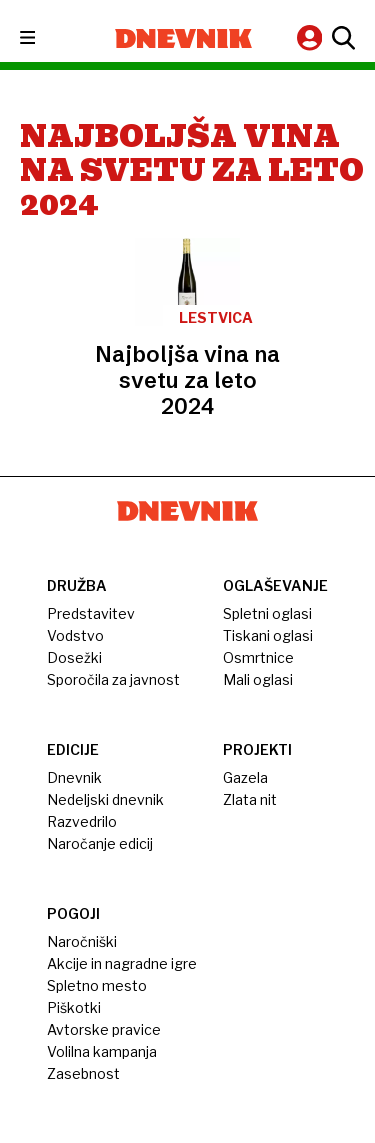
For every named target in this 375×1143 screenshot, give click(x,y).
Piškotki (74, 1007)
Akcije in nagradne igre (122, 963)
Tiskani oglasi (268, 635)
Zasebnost (83, 1073)
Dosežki (74, 657)
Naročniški (82, 941)
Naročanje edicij (100, 843)
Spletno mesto (97, 985)
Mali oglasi (258, 679)
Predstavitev (91, 613)
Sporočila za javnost (113, 679)
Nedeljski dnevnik (105, 799)
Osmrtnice (258, 657)
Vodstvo (75, 635)
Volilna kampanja (102, 1051)
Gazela (245, 777)
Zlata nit (250, 799)
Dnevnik (74, 777)
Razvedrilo (82, 821)
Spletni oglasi (267, 613)
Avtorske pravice (104, 1029)
